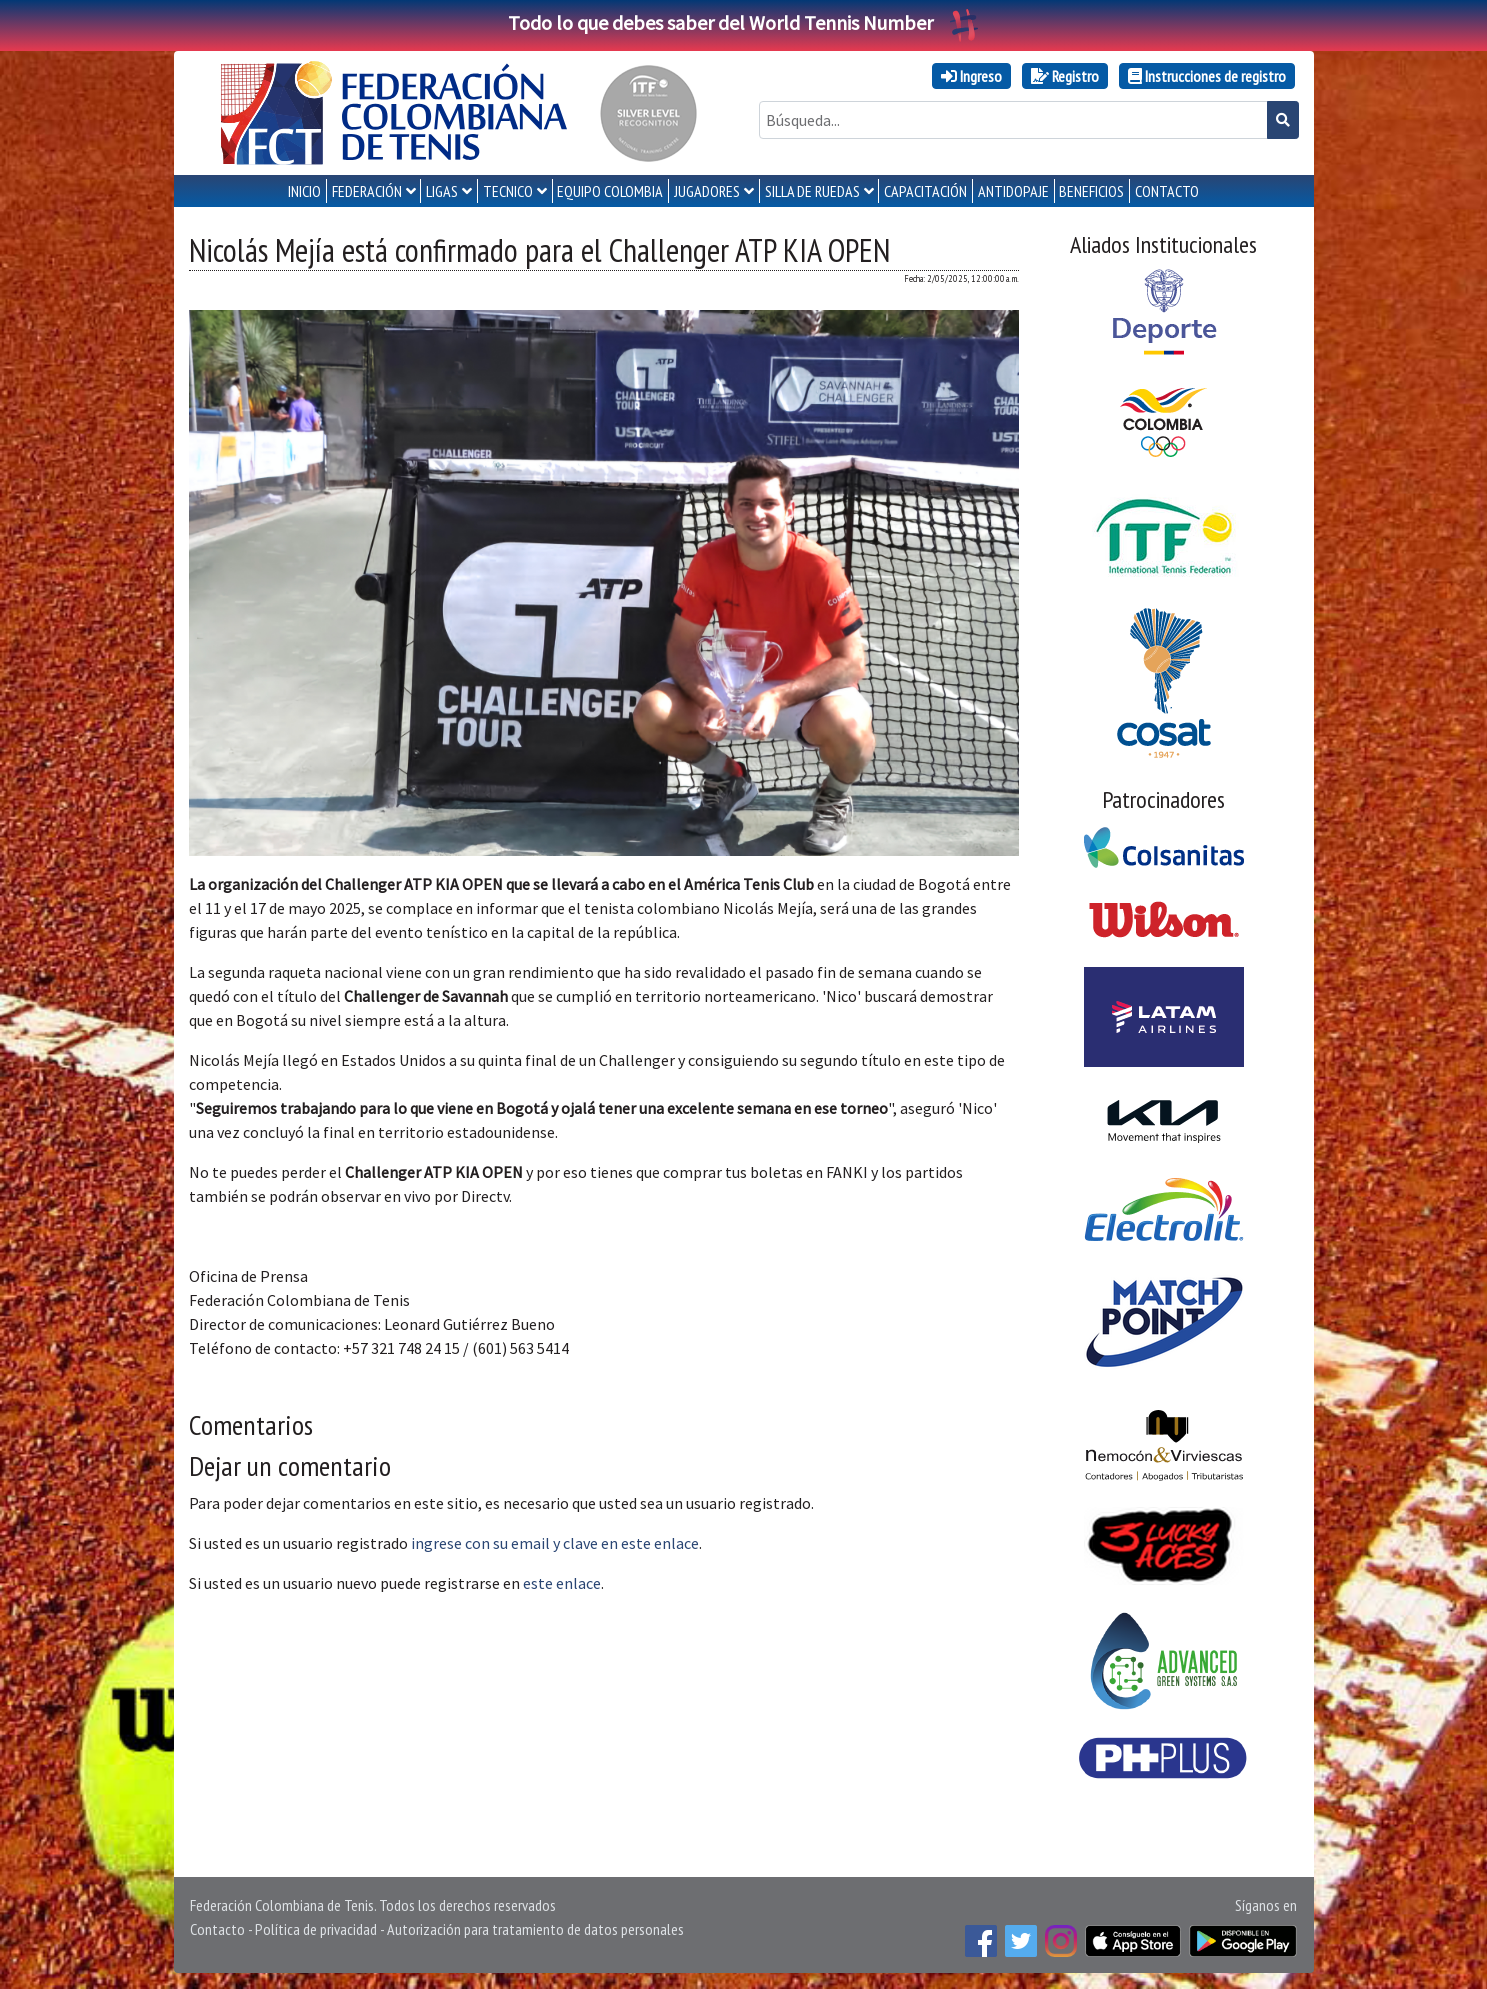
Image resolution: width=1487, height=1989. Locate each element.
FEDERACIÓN (367, 191)
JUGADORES (707, 191)
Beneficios (1091, 191)
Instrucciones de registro (1207, 76)
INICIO (304, 191)
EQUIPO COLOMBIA (610, 191)
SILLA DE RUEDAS (812, 191)
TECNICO (508, 191)
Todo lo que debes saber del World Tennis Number (744, 22)
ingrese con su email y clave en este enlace (555, 1543)
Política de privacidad (316, 1929)
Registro (1065, 76)
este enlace (562, 1583)
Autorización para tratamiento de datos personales (535, 1929)
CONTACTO (1167, 191)
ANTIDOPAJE (1013, 191)
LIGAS (442, 191)
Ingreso (971, 76)
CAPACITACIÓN (925, 191)
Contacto (217, 1929)
